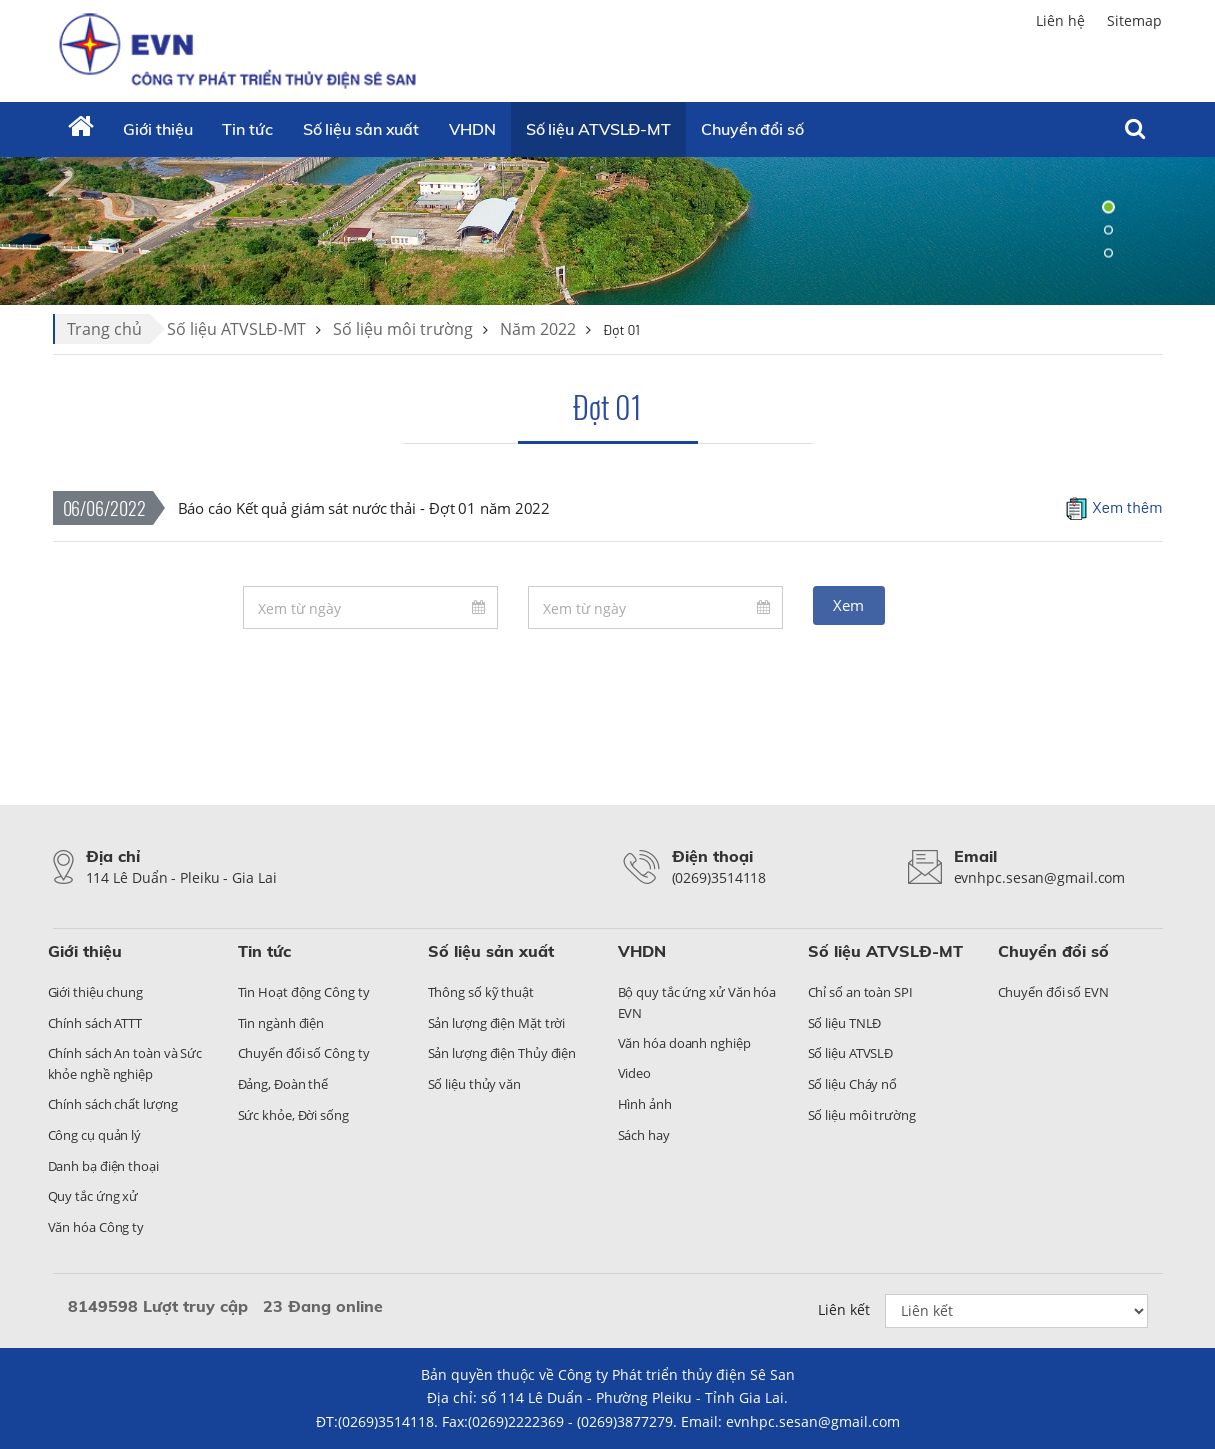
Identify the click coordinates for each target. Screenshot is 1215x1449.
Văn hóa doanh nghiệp (684, 1043)
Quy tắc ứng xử (93, 1196)
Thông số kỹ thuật (481, 992)
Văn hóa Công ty (96, 1227)
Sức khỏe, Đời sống (293, 1115)
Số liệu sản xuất (361, 129)
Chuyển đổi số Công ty (304, 1053)
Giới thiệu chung (95, 992)
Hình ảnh (645, 1104)
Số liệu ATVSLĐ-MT (598, 129)
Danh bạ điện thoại (103, 1166)
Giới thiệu (157, 129)
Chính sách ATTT (95, 1023)
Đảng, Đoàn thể (283, 1084)
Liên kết (844, 1309)
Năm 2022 (538, 329)
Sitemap (1134, 20)
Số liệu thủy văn (474, 1084)
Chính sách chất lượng (113, 1104)
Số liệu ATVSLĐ (851, 1053)
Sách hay (644, 1135)
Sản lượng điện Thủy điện (502, 1053)
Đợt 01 (607, 406)
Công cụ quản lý (95, 1135)
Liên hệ (1060, 20)
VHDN (472, 129)
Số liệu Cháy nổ (853, 1084)
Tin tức (247, 129)
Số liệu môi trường (403, 329)
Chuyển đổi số (752, 129)
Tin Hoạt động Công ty (304, 992)
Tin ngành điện (281, 1023)
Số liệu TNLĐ (845, 1023)
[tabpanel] (607, 230)
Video (635, 1073)
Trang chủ (104, 329)
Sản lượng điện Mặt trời (497, 1023)
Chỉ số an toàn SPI (860, 992)
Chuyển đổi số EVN (1053, 992)
